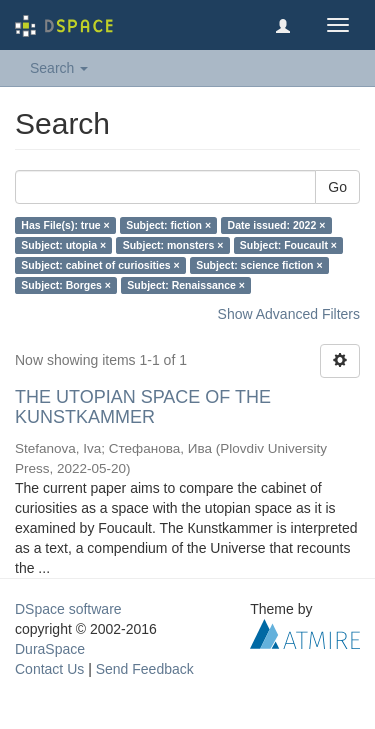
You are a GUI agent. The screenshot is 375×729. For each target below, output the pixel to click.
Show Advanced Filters (289, 314)
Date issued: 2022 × (277, 225)
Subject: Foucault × (288, 245)
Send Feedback (145, 669)
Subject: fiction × (168, 225)
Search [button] (59, 68)
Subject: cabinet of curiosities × (100, 265)
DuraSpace (50, 649)
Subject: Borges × (66, 285)
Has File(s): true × (65, 225)
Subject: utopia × (63, 245)
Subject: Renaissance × (186, 285)
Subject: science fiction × (259, 265)
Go (337, 187)
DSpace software (68, 609)
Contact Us (49, 669)
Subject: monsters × (173, 245)
